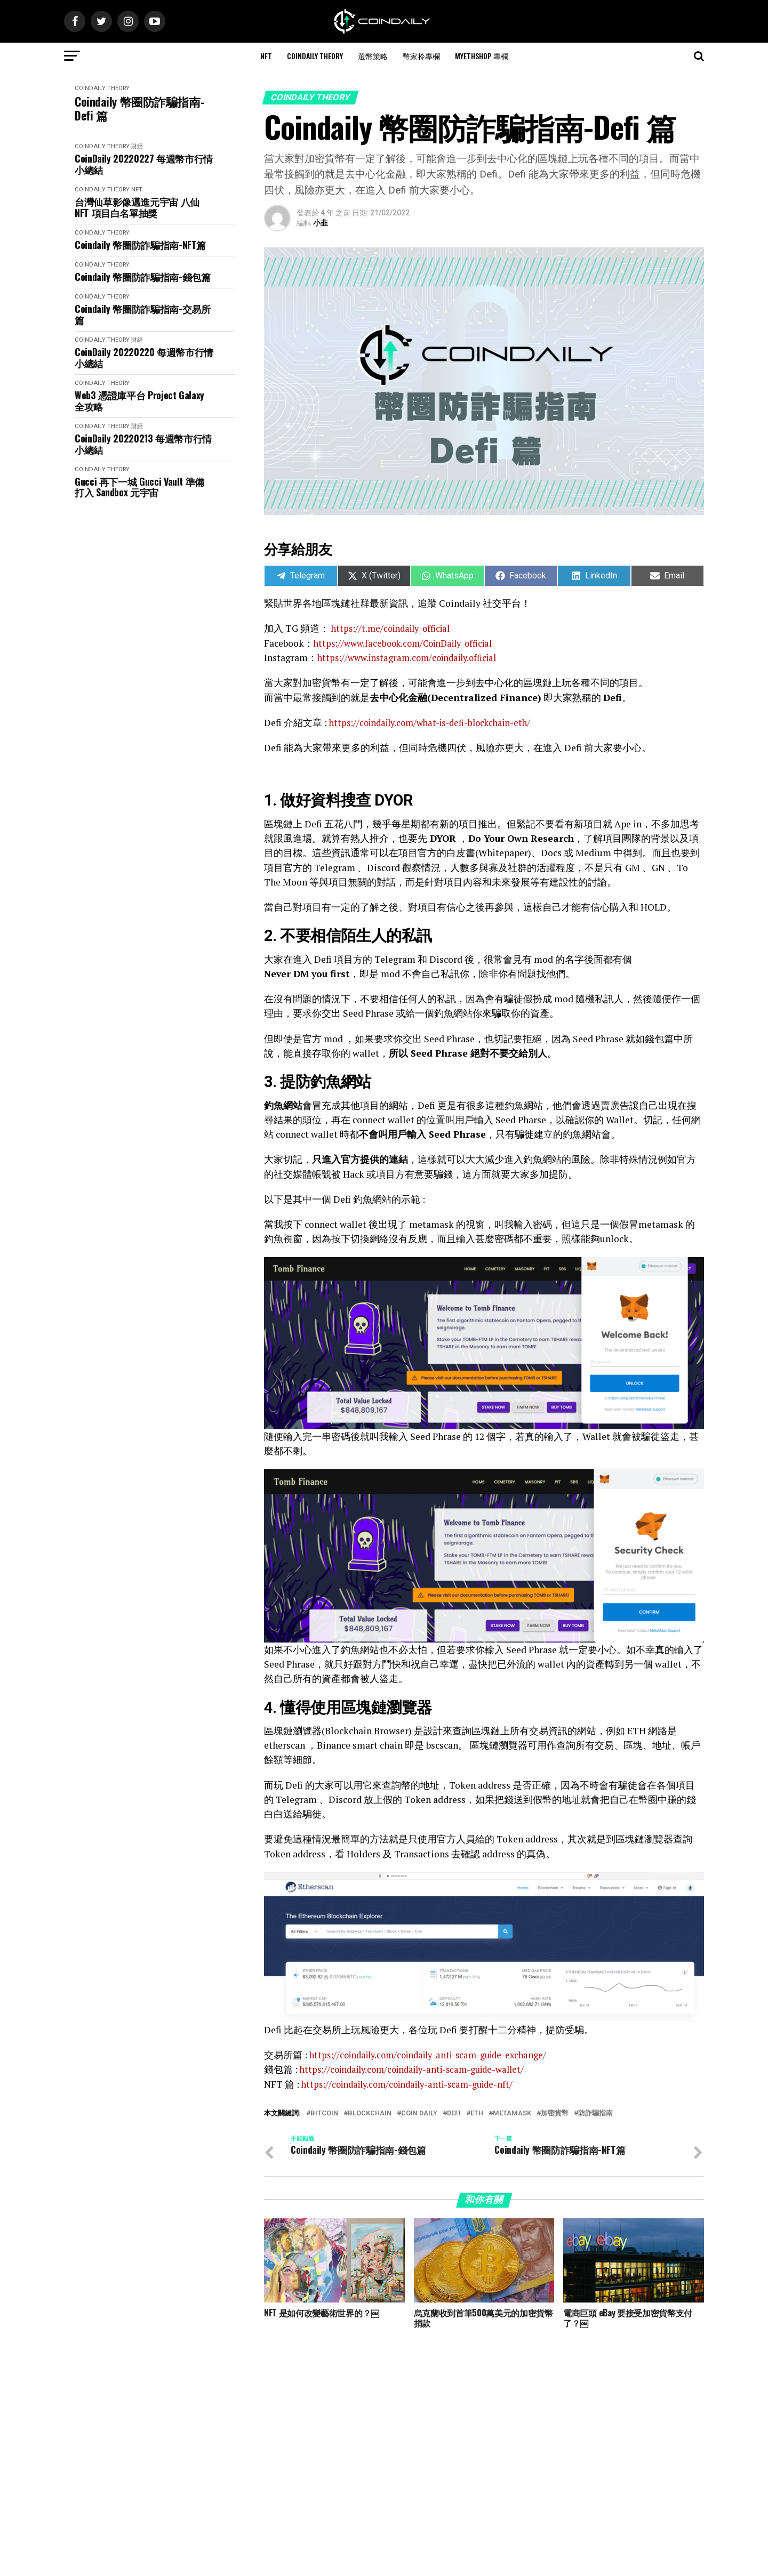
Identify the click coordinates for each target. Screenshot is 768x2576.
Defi (454, 2113)
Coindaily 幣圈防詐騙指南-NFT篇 (140, 245)
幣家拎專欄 (421, 55)
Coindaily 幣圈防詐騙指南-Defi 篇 (139, 108)
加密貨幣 (555, 2113)
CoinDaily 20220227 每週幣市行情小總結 (144, 164)
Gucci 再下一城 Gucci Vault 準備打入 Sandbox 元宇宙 (139, 487)
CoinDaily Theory (315, 55)
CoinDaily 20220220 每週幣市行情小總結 (144, 357)
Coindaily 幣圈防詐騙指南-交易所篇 (142, 314)
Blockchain (369, 2113)
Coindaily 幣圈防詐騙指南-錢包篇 (142, 277)
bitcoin (324, 2113)
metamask (512, 2113)
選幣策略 (373, 55)
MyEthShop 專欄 (481, 55)
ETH (476, 2113)
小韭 (320, 223)
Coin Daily (419, 2113)
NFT (266, 55)
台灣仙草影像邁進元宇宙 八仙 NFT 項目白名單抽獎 (137, 207)
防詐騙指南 (595, 2113)
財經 (137, 146)
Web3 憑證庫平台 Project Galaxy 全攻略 (139, 401)
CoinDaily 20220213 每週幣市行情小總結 (143, 444)
